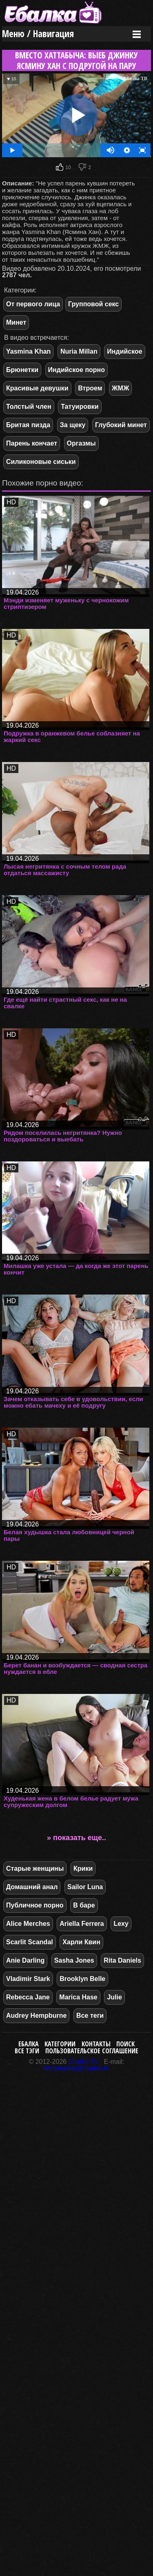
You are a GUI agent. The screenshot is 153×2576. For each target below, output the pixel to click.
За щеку (73, 424)
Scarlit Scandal (29, 1942)
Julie (114, 1997)
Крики (83, 1868)
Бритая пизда (28, 424)
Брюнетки (22, 369)
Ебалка (28, 2043)
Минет (16, 322)
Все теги (90, 2015)
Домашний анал (32, 1886)
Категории (59, 2043)
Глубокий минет (121, 424)
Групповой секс (93, 304)
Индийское (124, 351)
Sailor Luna (85, 1886)
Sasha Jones (74, 1960)
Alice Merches (28, 1923)
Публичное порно (35, 1905)
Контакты (96, 2043)
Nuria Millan (79, 351)
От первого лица (33, 304)
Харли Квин (81, 1942)
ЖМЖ (120, 388)
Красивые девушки (37, 388)
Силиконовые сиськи (41, 461)
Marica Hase (78, 1997)
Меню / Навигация (38, 33)
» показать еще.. (76, 1838)
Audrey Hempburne (36, 2015)
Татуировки (79, 406)
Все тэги (27, 2050)
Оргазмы (81, 443)
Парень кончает (31, 443)
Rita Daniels (122, 1960)
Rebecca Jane (28, 1997)
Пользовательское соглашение (91, 2050)
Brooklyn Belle (82, 1978)
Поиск (125, 2043)
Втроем (90, 388)
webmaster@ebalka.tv (76, 2068)
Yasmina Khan (28, 351)
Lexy (120, 1923)
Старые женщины (35, 1868)
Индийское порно (76, 369)
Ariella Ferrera (82, 1923)
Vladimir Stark (28, 1978)
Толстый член (28, 406)
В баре (84, 1905)
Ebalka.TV (84, 2061)
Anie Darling (25, 1960)
